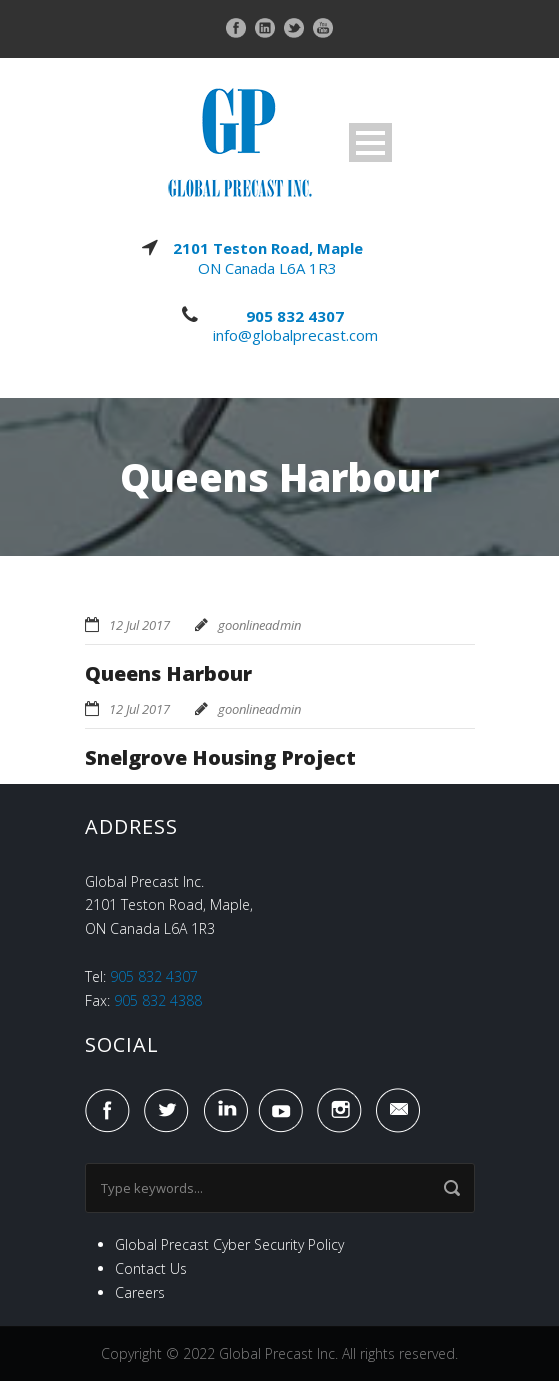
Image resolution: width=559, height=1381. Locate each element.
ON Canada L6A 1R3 (267, 268)
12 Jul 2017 (139, 625)
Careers (140, 1292)
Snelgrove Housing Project (220, 757)
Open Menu (370, 142)
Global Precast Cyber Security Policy (229, 1244)
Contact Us (151, 1268)
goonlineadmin (259, 625)
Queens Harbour (168, 673)
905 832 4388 (158, 1000)
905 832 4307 (295, 316)
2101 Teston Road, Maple (268, 248)
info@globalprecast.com (295, 335)
